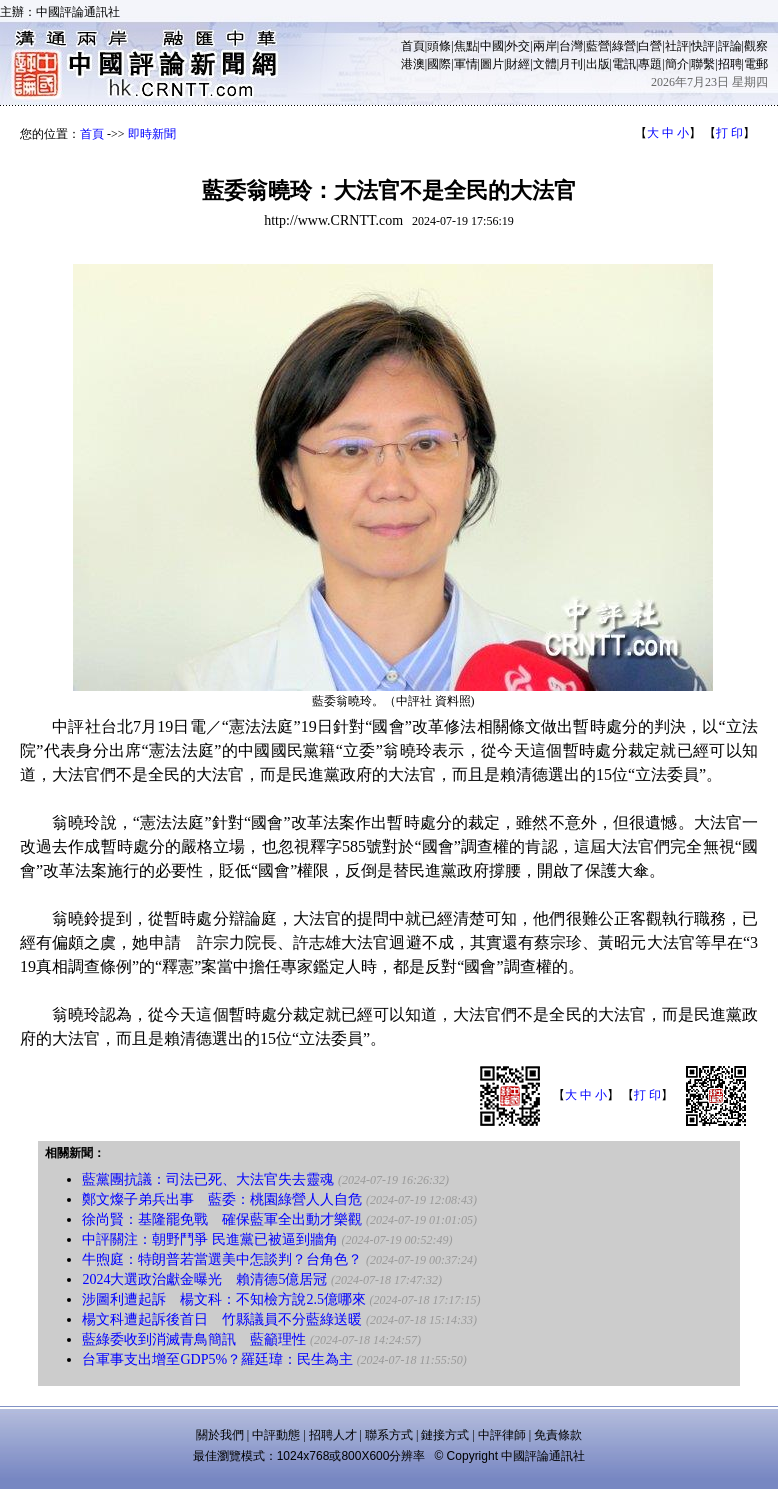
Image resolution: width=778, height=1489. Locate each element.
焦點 (466, 46)
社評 (677, 46)
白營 (650, 46)
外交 (518, 46)
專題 (650, 64)
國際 (439, 64)
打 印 (729, 133)
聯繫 (703, 64)
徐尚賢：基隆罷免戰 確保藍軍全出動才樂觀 (222, 1219)
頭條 (439, 46)
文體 (545, 64)
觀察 (756, 46)
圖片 (492, 64)
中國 (492, 46)
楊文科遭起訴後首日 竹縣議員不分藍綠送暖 (222, 1319)
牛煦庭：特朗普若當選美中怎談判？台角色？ (222, 1259)
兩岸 (545, 46)
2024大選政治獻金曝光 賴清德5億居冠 (204, 1279)
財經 (518, 64)
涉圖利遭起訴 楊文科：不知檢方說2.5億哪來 (224, 1299)
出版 (598, 64)
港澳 (413, 64)
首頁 (413, 46)
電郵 (756, 64)
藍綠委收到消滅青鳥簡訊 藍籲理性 (194, 1339)
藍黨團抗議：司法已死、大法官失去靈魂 (208, 1179)
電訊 (624, 64)
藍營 (598, 46)
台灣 (571, 46)
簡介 (677, 64)
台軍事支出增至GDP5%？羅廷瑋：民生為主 (217, 1359)
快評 (703, 46)
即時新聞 (152, 134)
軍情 (466, 64)
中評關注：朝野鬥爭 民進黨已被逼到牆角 (210, 1239)
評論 (730, 46)
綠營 (624, 46)
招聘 (730, 64)
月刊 (571, 64)
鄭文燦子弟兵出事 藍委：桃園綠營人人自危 (222, 1199)
